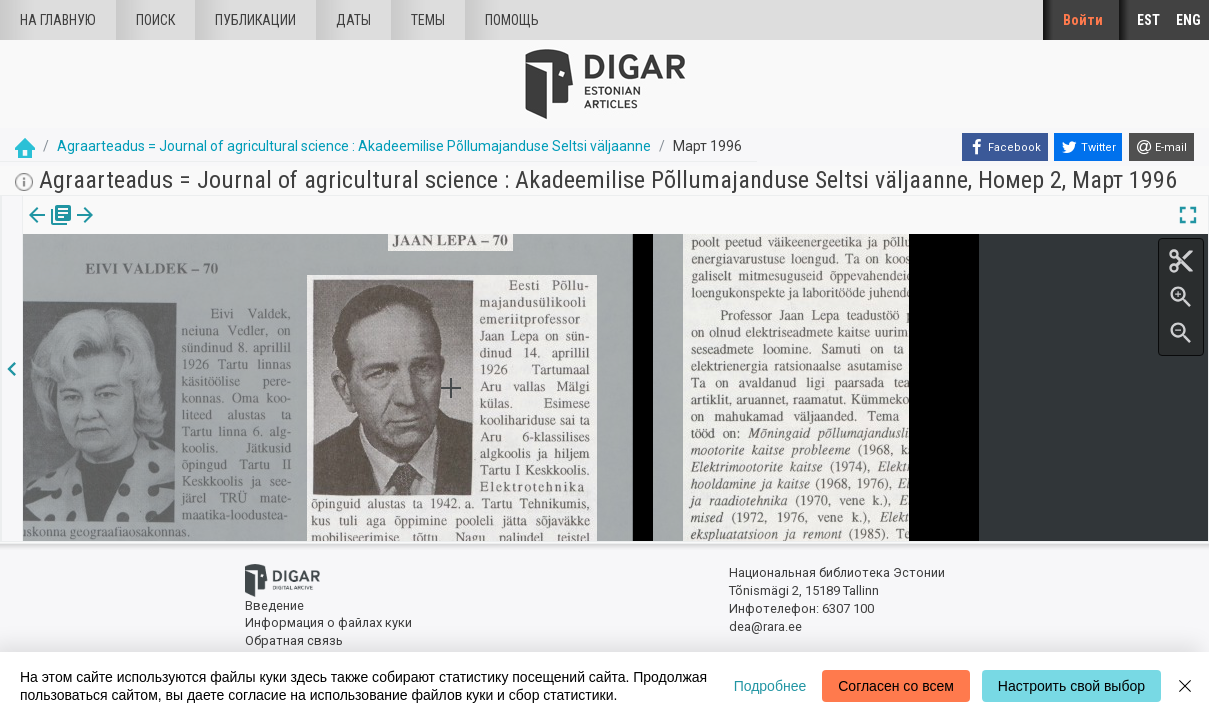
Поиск (155, 20)
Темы (428, 20)
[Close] (1185, 686)
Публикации (255, 20)
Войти (1083, 20)
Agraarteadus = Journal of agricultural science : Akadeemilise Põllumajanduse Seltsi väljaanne (354, 146)
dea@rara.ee (765, 626)
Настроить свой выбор (1071, 686)
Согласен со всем (896, 686)
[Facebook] (1005, 147)
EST (1148, 20)
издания (47, 229)
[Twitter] (1088, 147)
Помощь (512, 20)
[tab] (47, 229)
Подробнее (770, 686)
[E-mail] (1161, 147)
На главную (58, 20)
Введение (274, 605)
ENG (1188, 20)
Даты (353, 20)
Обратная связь (294, 640)
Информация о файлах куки (328, 622)
